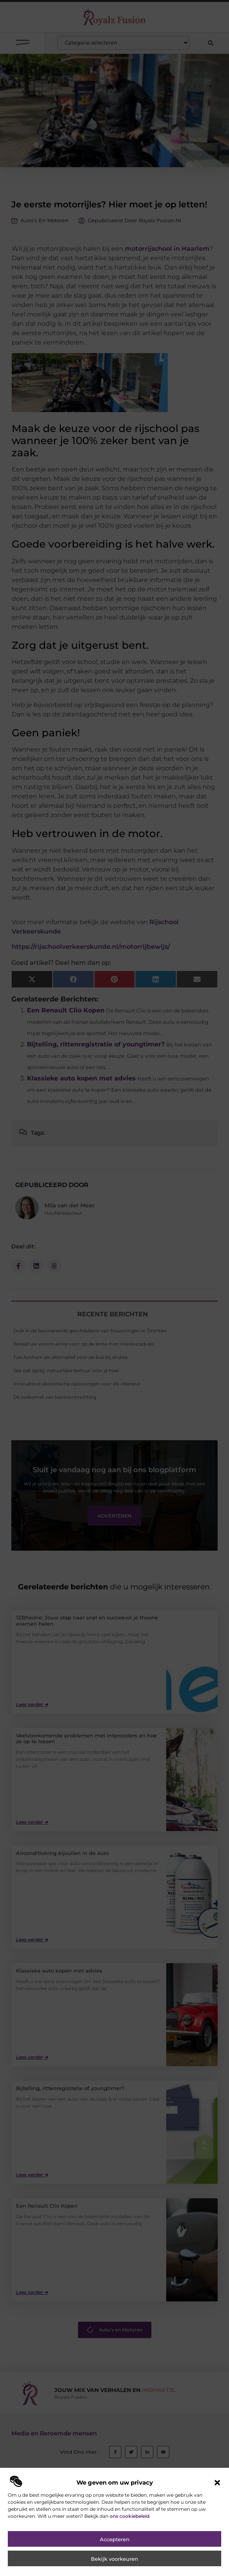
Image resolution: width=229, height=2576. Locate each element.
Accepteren (115, 2539)
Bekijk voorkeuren (114, 2559)
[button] (217, 2483)
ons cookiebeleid (129, 2516)
